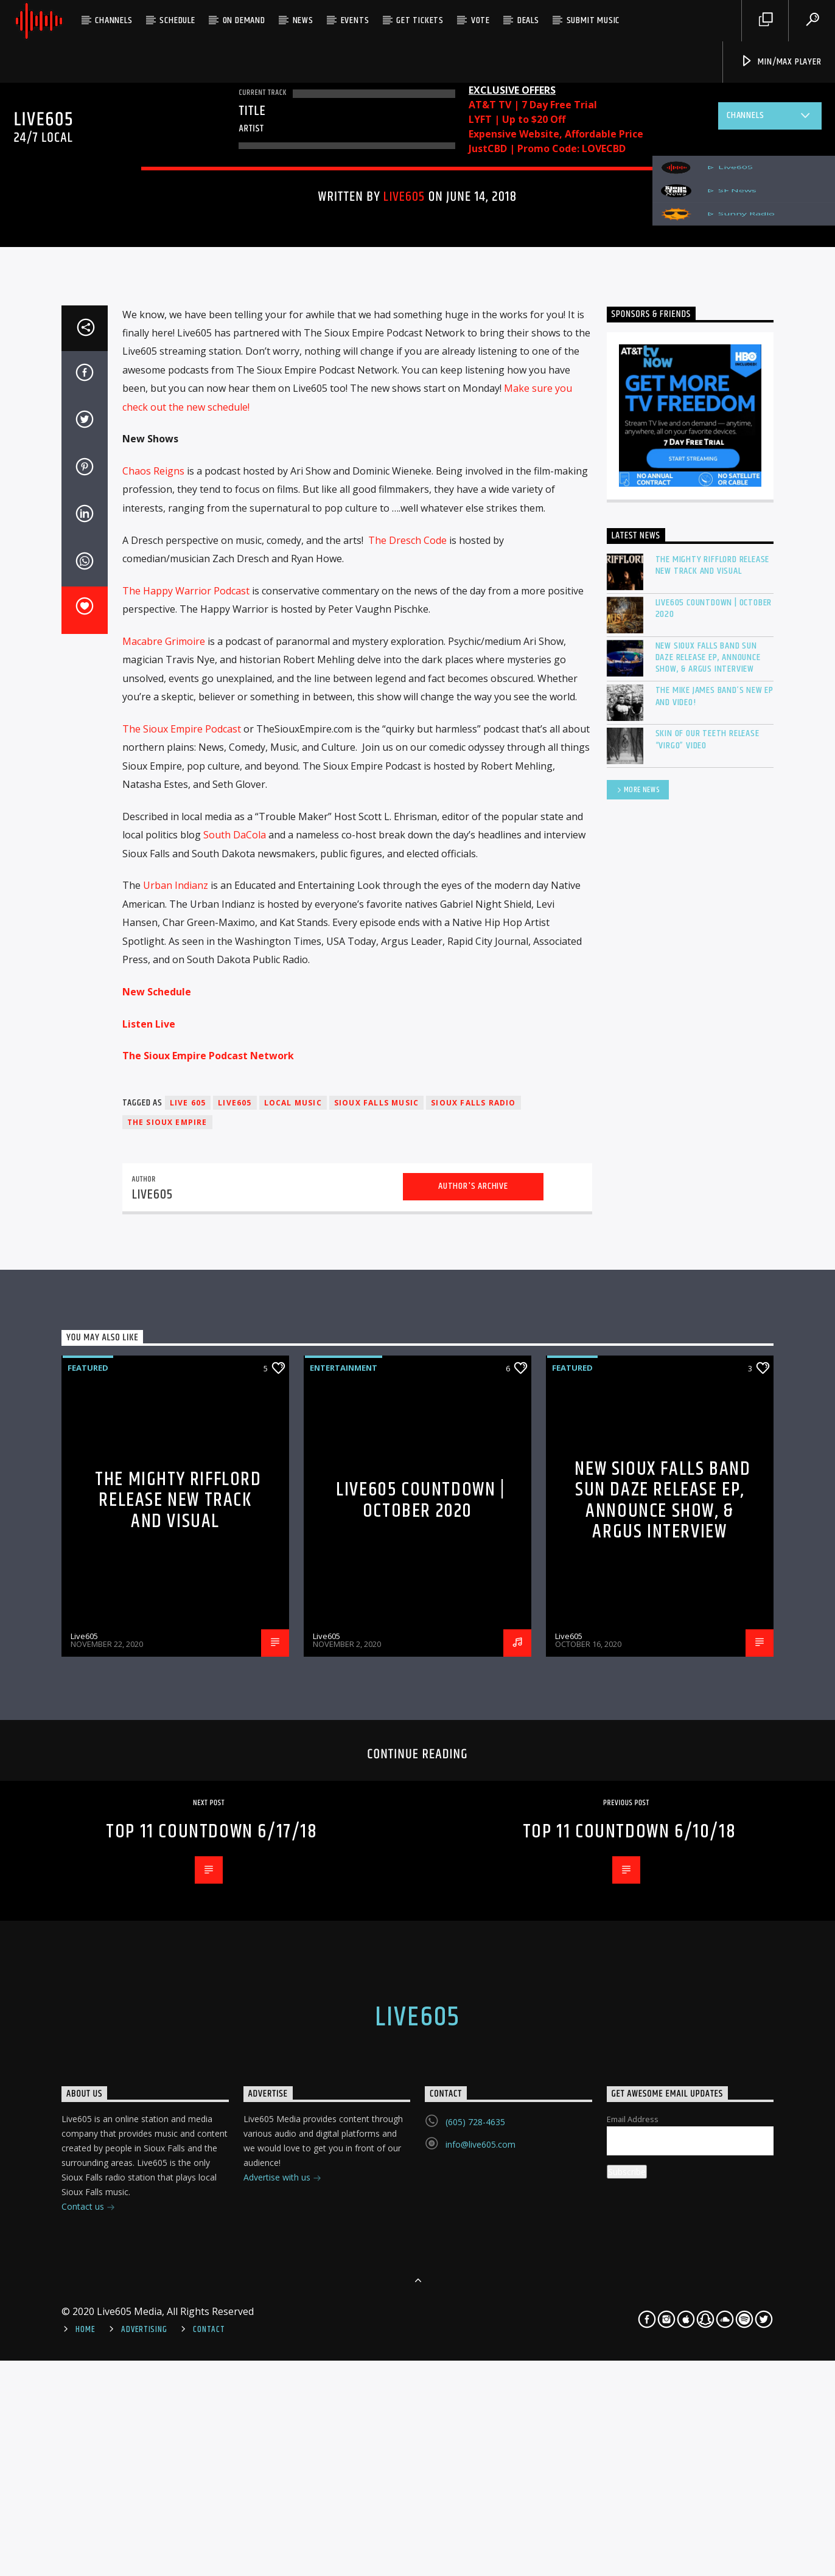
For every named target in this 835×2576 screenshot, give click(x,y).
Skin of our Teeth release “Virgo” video (707, 1332)
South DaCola (234, 1428)
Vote (480, 20)
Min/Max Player (781, 61)
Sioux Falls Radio (473, 1696)
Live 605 (188, 1696)
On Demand (244, 20)
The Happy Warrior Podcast (186, 1184)
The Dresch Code (407, 1133)
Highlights (418, 405)
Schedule (177, 20)
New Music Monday (496, 405)
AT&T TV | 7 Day (509, 104)
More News (637, 1384)
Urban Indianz (175, 1478)
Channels (113, 20)
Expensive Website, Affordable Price (556, 134)
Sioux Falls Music (376, 1696)
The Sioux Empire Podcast (181, 1322)
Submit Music (593, 20)
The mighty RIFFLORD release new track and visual (712, 1158)
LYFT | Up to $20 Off (517, 119)
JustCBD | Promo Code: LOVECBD (547, 148)
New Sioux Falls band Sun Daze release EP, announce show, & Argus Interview (708, 1251)
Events (355, 20)
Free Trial (573, 104)
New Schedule (156, 1585)
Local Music (293, 1696)
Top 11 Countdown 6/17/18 (211, 2425)
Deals (528, 20)
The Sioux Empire (167, 1715)
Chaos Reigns (153, 1064)
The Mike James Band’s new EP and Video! (714, 1289)
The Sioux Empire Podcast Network (208, 1648)
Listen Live (148, 1617)
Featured (361, 405)
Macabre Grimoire (163, 1234)
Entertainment (296, 405)
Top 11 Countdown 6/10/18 (629, 2425)
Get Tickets (420, 20)
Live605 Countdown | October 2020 (713, 1201)
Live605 (404, 506)
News (303, 20)
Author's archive (473, 1779)
